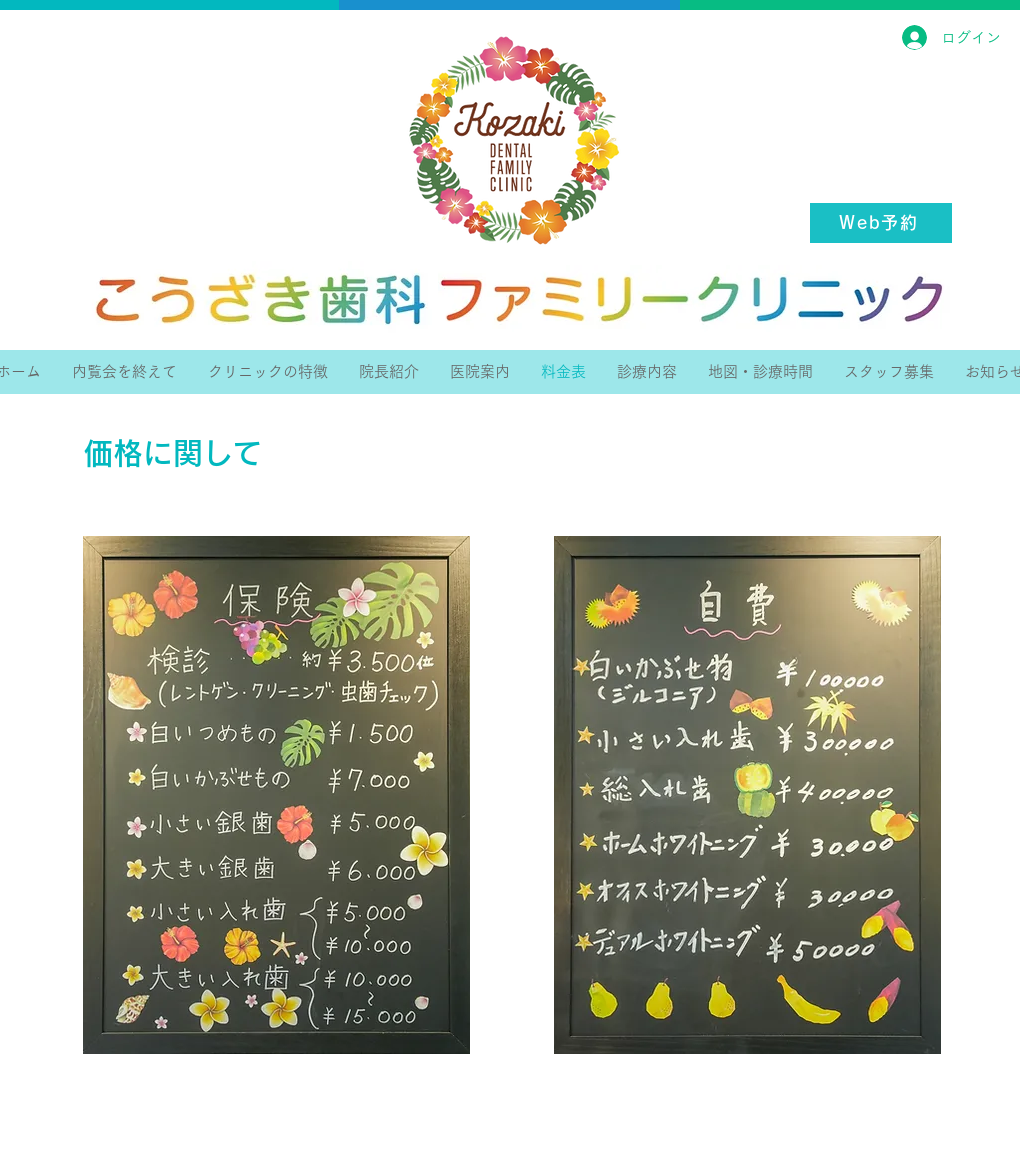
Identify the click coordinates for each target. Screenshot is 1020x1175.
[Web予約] (881, 223)
